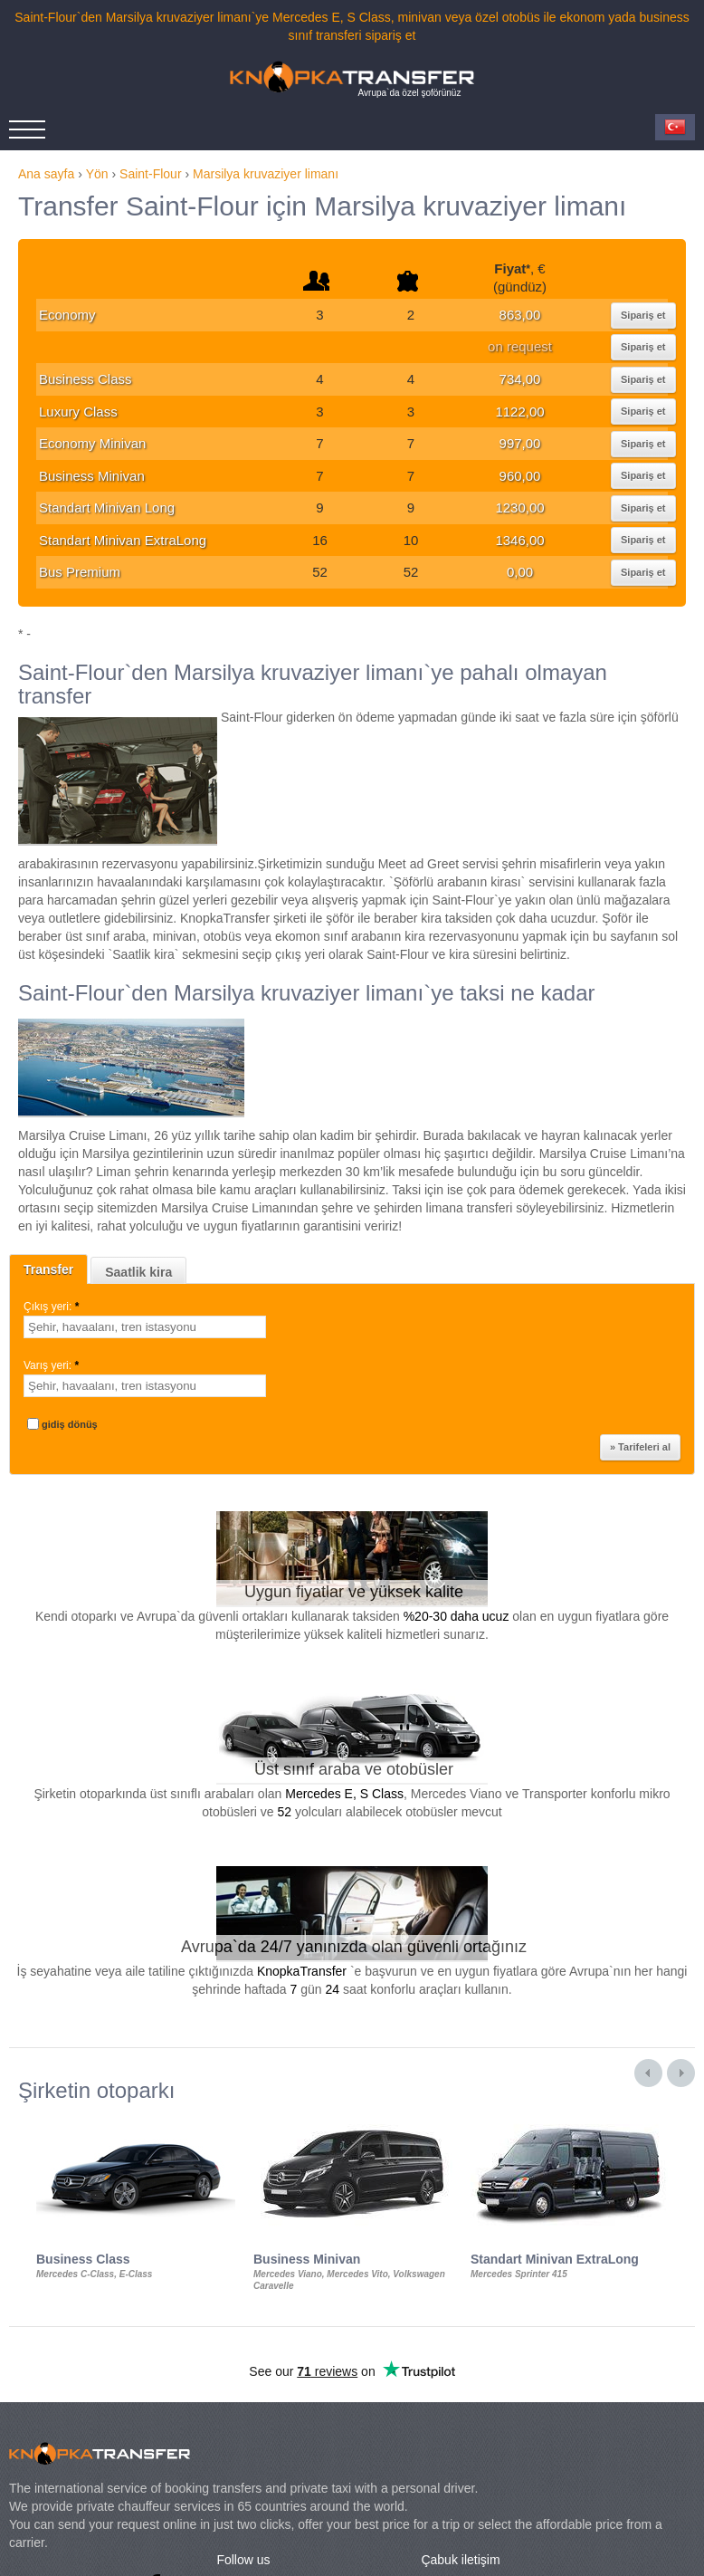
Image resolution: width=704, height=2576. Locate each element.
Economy (67, 314)
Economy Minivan (92, 443)
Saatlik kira (138, 1272)
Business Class (85, 379)
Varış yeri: (52, 1365)
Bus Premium (79, 571)
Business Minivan (92, 476)
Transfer (48, 1269)
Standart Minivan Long (107, 507)
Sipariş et (643, 315)
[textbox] (145, 1327)
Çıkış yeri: (53, 1306)
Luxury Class (78, 411)
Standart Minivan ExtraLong (122, 540)
